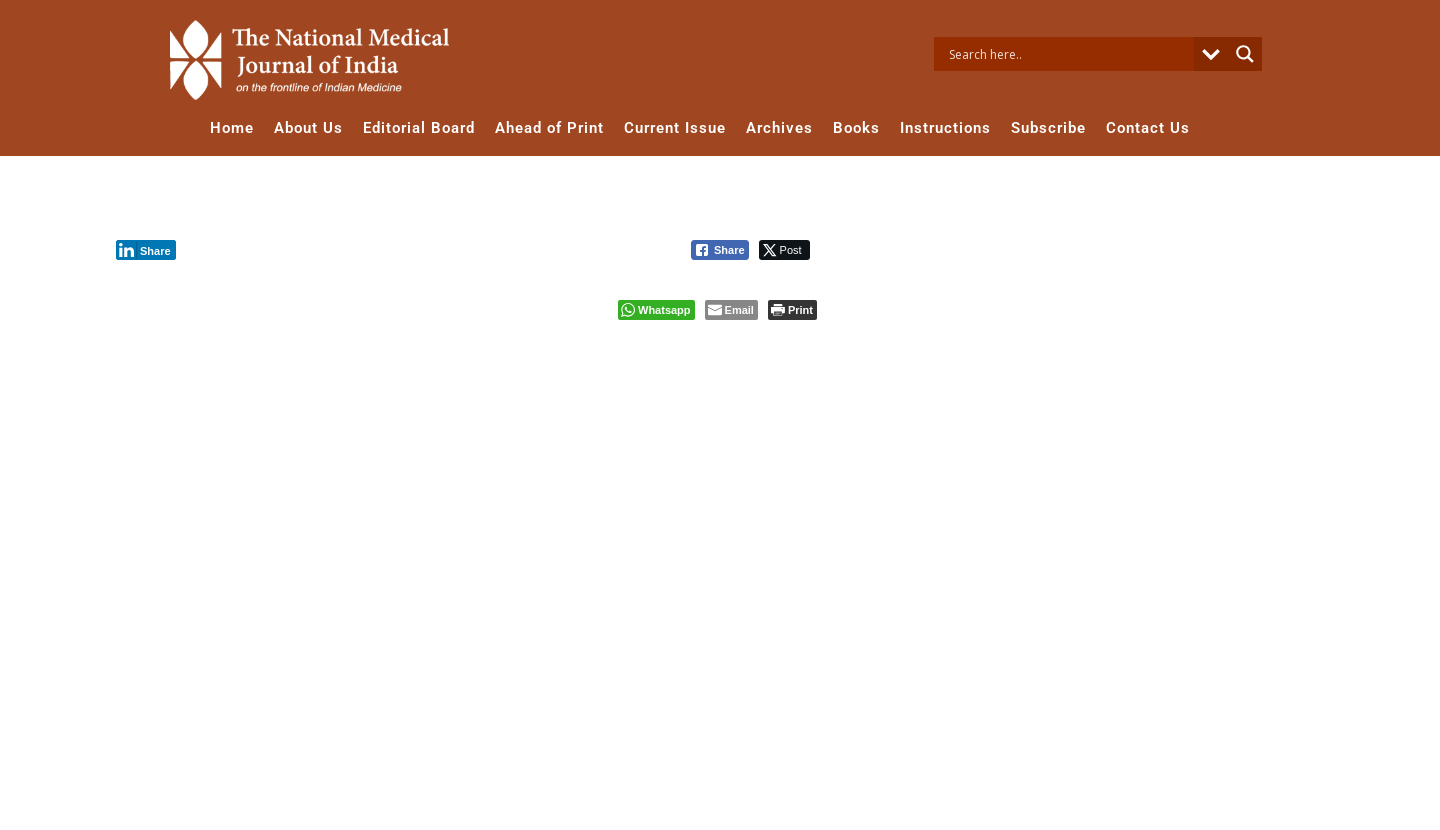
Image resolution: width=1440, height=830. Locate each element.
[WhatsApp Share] (656, 310)
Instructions (945, 128)
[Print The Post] (792, 310)
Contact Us (1148, 128)
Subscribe (1048, 128)
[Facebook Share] (720, 250)
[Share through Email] (731, 310)
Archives (779, 128)
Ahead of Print (549, 128)
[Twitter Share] (784, 250)
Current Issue (675, 128)
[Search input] (1069, 54)
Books (856, 128)
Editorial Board (419, 128)
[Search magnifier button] (1245, 54)
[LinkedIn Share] (146, 250)
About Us (308, 128)
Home (232, 128)
